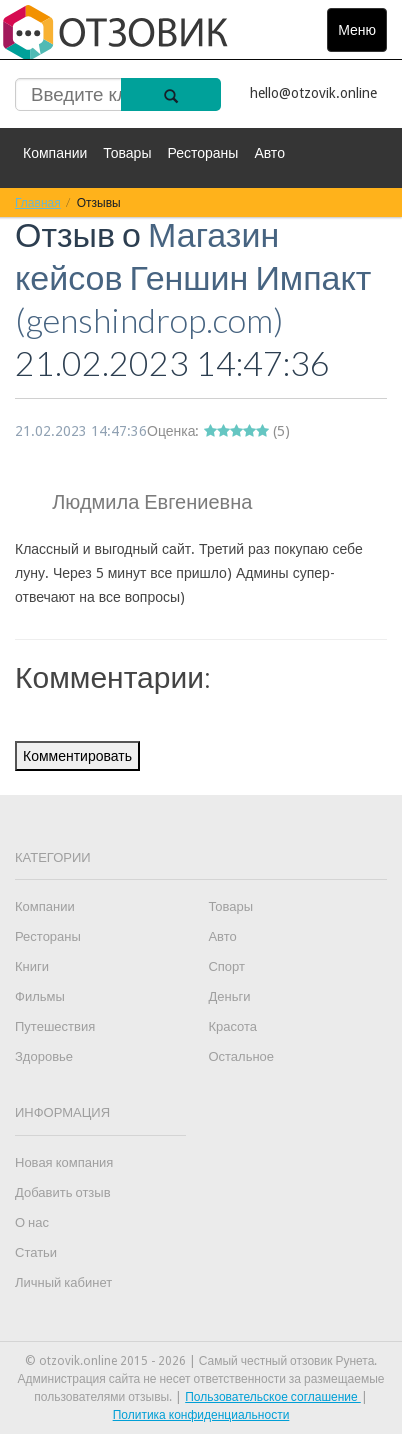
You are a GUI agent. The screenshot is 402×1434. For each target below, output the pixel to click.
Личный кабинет (63, 1282)
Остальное (241, 1056)
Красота (232, 1026)
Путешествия (55, 1026)
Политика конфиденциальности (201, 1415)
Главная (38, 202)
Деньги (229, 996)
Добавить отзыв (63, 1192)
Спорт (226, 966)
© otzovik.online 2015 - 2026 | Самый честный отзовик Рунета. (201, 1361)
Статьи (36, 1252)
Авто (269, 153)
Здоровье (44, 1056)
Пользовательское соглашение (273, 1397)
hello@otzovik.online (313, 93)
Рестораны (202, 153)
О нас (32, 1222)
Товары (127, 153)
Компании (55, 153)
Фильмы (40, 996)
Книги (32, 966)
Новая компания (64, 1162)
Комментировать (77, 756)
